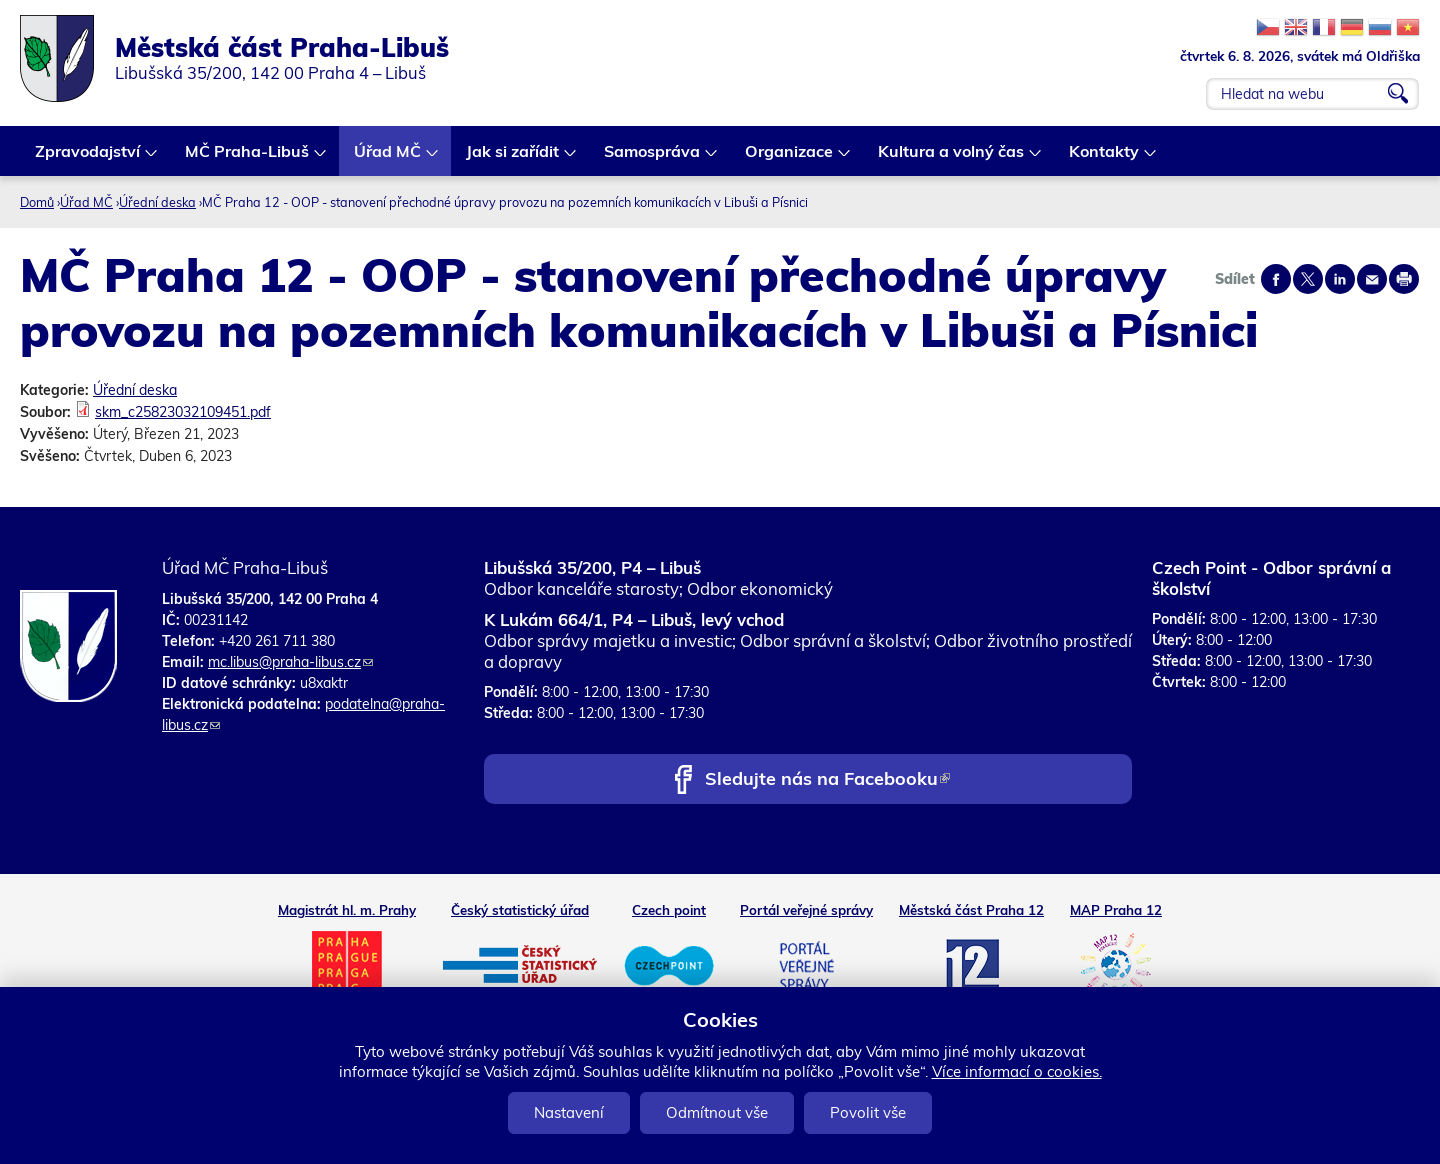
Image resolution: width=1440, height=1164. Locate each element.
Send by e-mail (1372, 279)
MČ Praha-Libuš (248, 158)
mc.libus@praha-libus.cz (290, 662)
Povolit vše (868, 1112)
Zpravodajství (88, 158)
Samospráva (653, 158)
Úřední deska (157, 202)
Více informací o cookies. (1017, 1071)
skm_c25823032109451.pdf (183, 412)
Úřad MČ (388, 158)
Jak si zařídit (513, 158)
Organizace (790, 158)
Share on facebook (1276, 279)
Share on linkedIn (1340, 279)
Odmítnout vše (717, 1112)
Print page (1404, 279)
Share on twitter (1308, 279)
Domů (37, 202)
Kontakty (1105, 158)
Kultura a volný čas (952, 158)
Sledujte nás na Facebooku (827, 780)
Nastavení (569, 1112)
